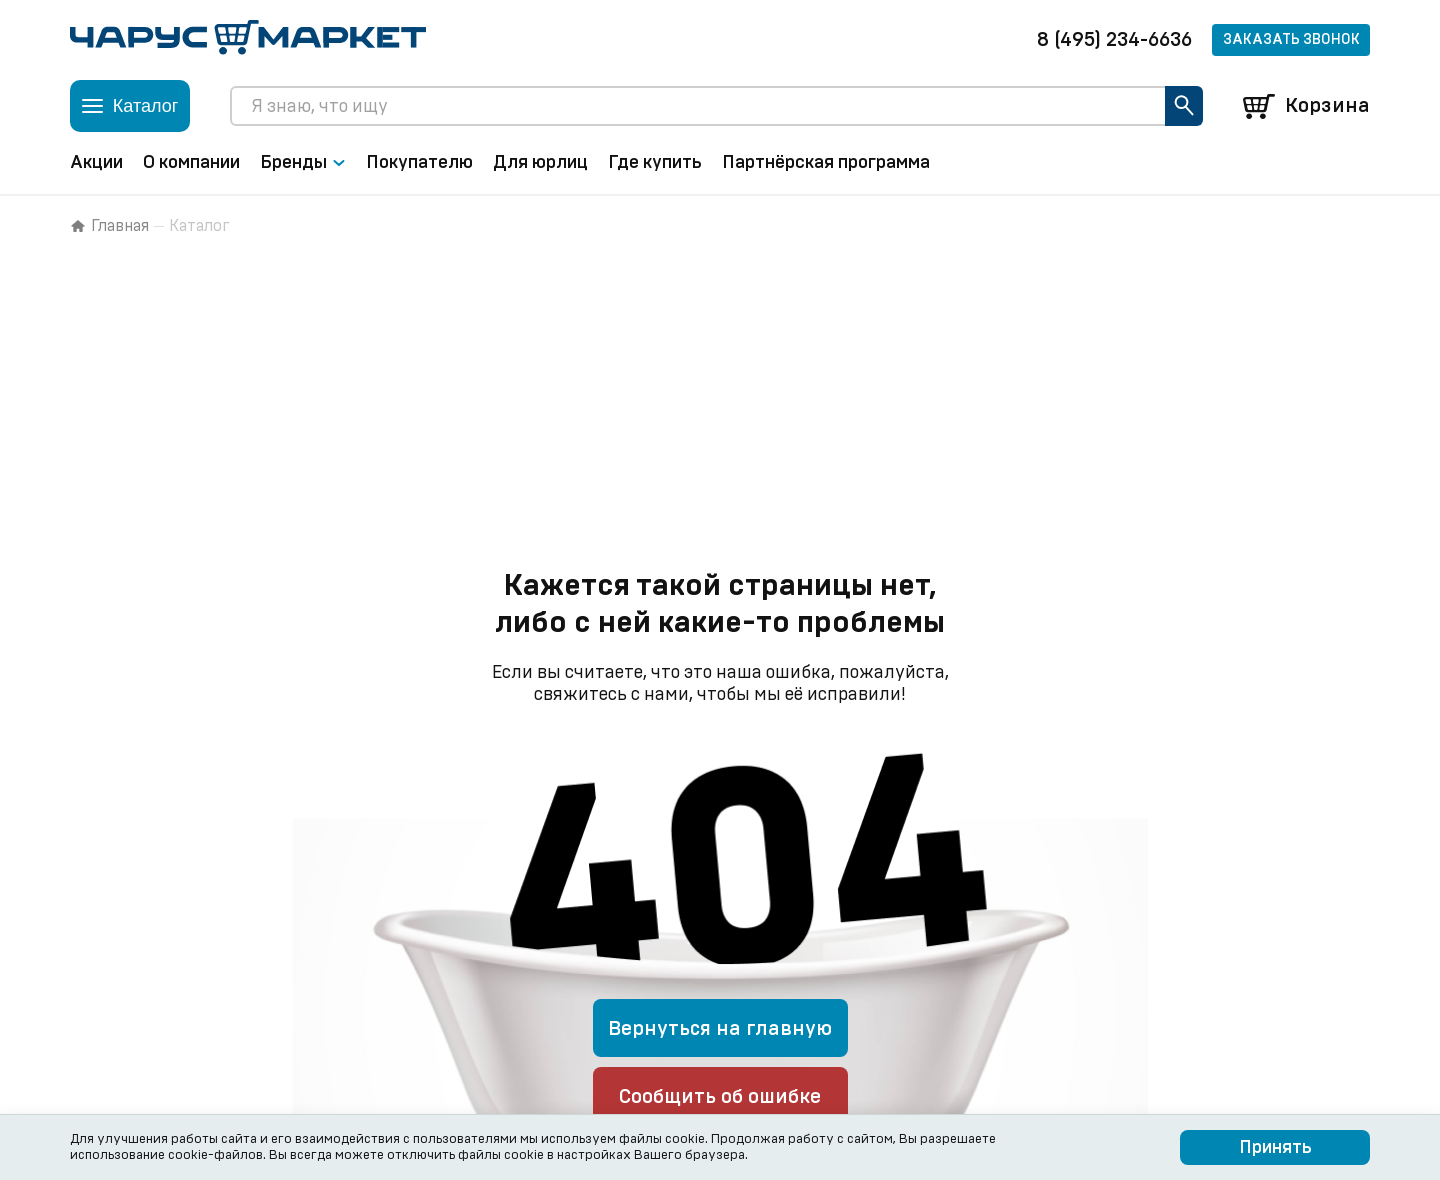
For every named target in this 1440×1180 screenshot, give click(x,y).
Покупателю (419, 163)
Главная (109, 226)
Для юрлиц (540, 163)
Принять (1275, 1148)
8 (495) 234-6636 (1114, 40)
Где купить (655, 163)
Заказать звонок (1291, 40)
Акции (96, 163)
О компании (191, 163)
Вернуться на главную (720, 1029)
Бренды (303, 163)
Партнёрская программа (826, 163)
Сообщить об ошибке (720, 1097)
